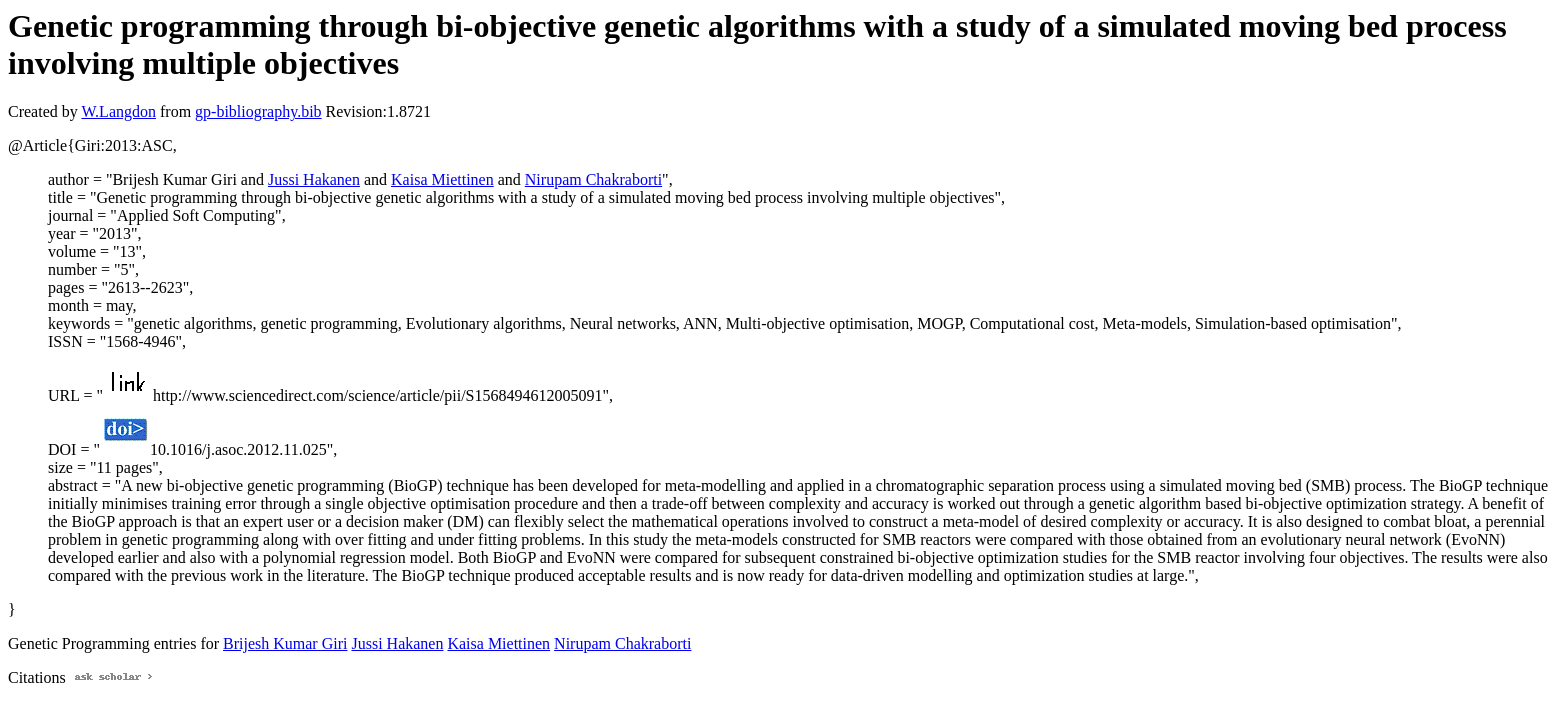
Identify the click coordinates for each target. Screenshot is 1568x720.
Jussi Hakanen (314, 179)
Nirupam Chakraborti (593, 179)
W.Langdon (118, 111)
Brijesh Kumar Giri (285, 643)
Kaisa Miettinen (442, 179)
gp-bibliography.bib (258, 111)
